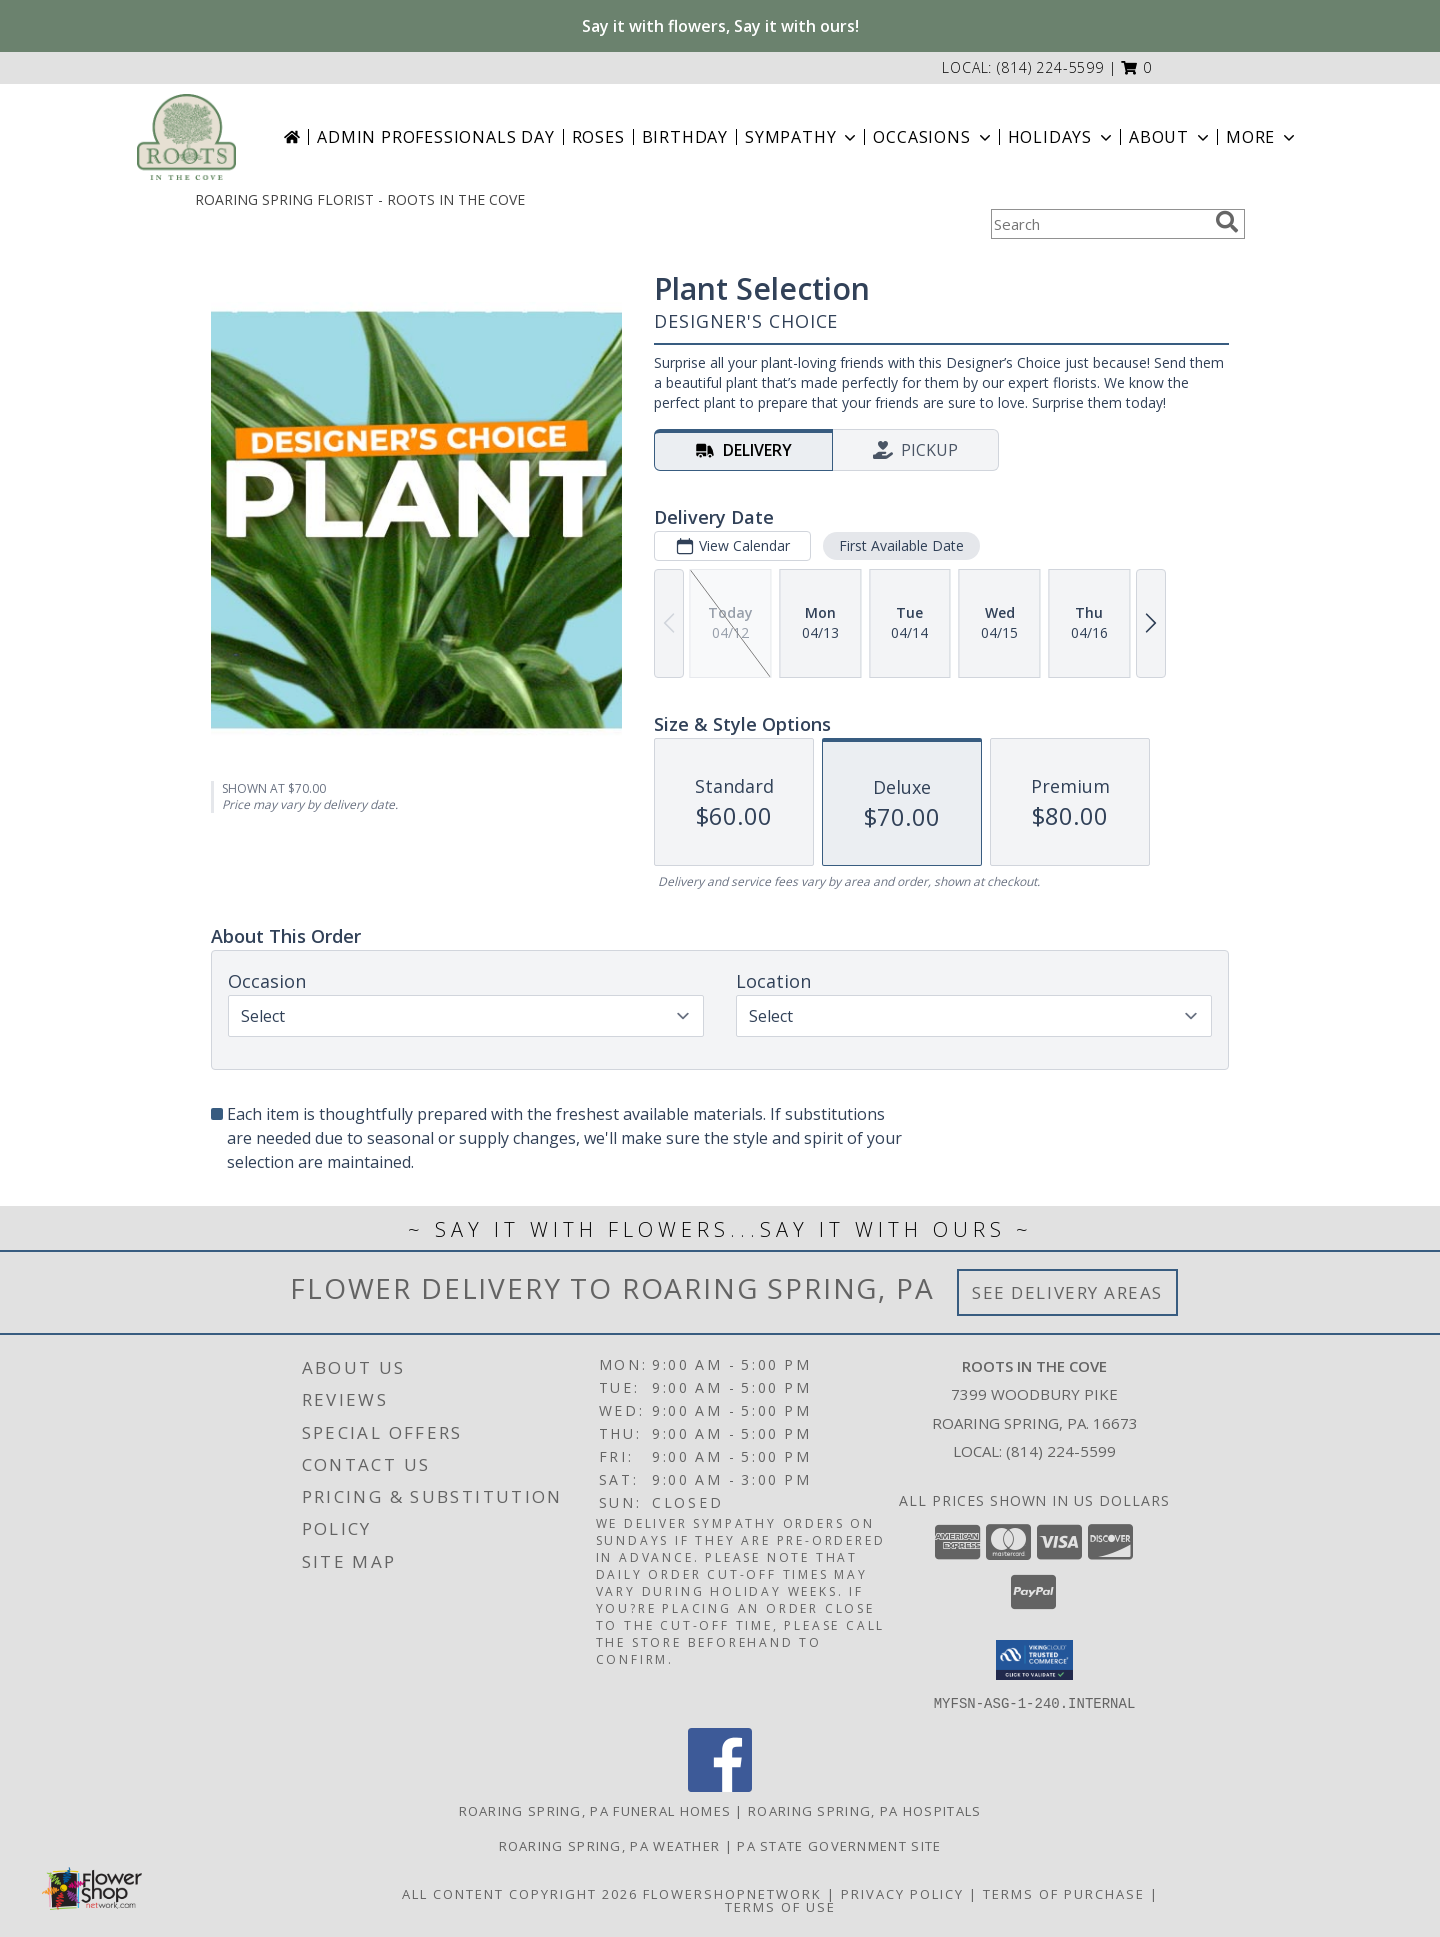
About (1171, 137)
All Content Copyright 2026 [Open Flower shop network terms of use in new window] (520, 1893)
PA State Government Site (839, 1845)
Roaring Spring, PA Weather (610, 1845)
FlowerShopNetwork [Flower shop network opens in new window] (732, 1893)
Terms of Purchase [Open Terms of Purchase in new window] (1064, 1893)
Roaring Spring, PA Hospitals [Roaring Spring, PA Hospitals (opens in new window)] (864, 1810)
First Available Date (901, 545)
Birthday (685, 137)
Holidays (1062, 137)
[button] (1136, 67)
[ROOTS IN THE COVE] (186, 137)
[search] (1227, 222)
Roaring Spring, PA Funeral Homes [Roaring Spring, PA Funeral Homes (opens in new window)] (595, 1810)
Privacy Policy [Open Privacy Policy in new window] (902, 1893)
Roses (598, 137)
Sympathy (802, 137)
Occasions (933, 137)
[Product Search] (1099, 224)
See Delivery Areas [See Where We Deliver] (1067, 1292)
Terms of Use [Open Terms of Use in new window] (780, 1906)
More (1262, 137)
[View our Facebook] (720, 1785)
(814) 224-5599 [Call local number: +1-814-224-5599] (1050, 67)
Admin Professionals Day (435, 137)
